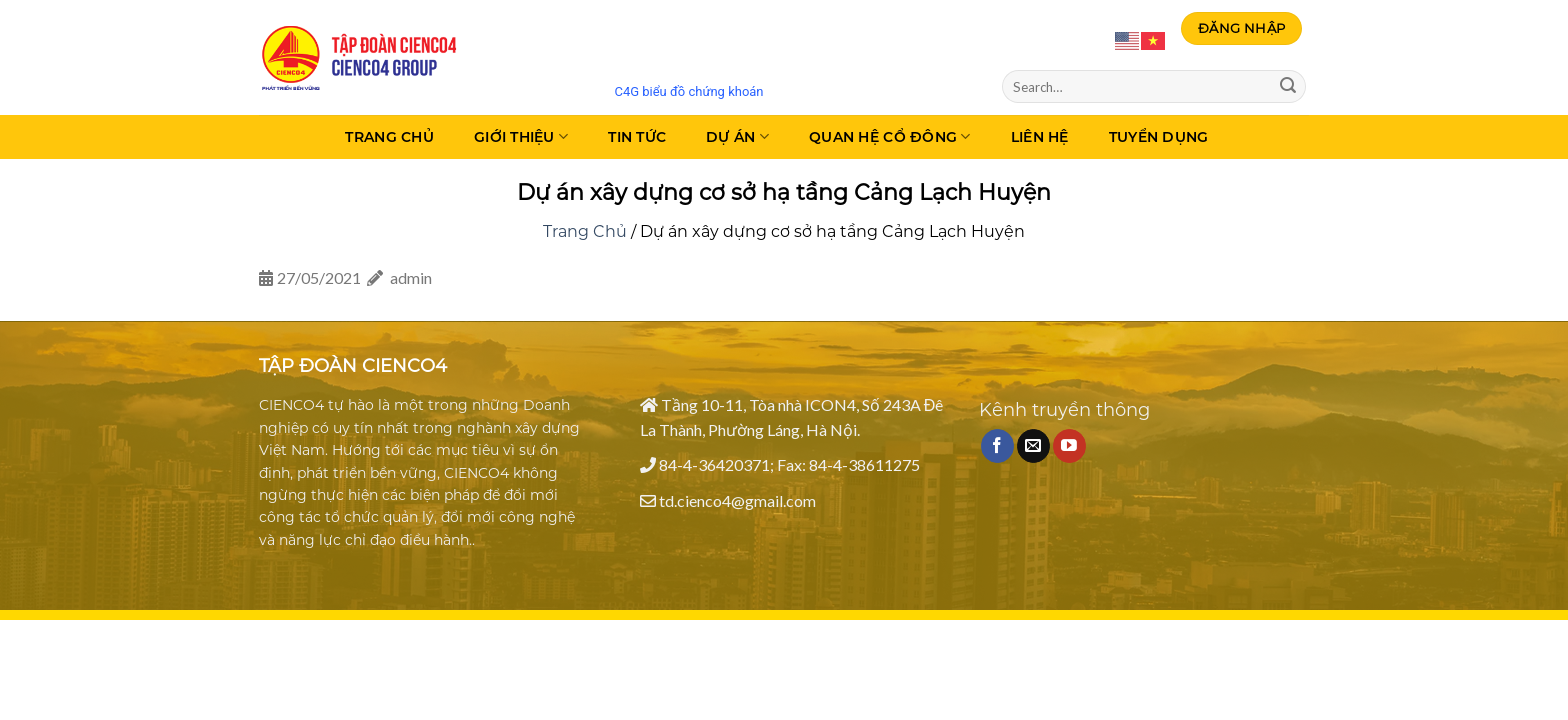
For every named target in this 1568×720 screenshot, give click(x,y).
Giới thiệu (521, 136)
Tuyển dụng (1159, 137)
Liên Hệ (1040, 137)
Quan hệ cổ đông (890, 136)
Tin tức (637, 137)
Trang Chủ (389, 137)
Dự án (737, 136)
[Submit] (1288, 87)
